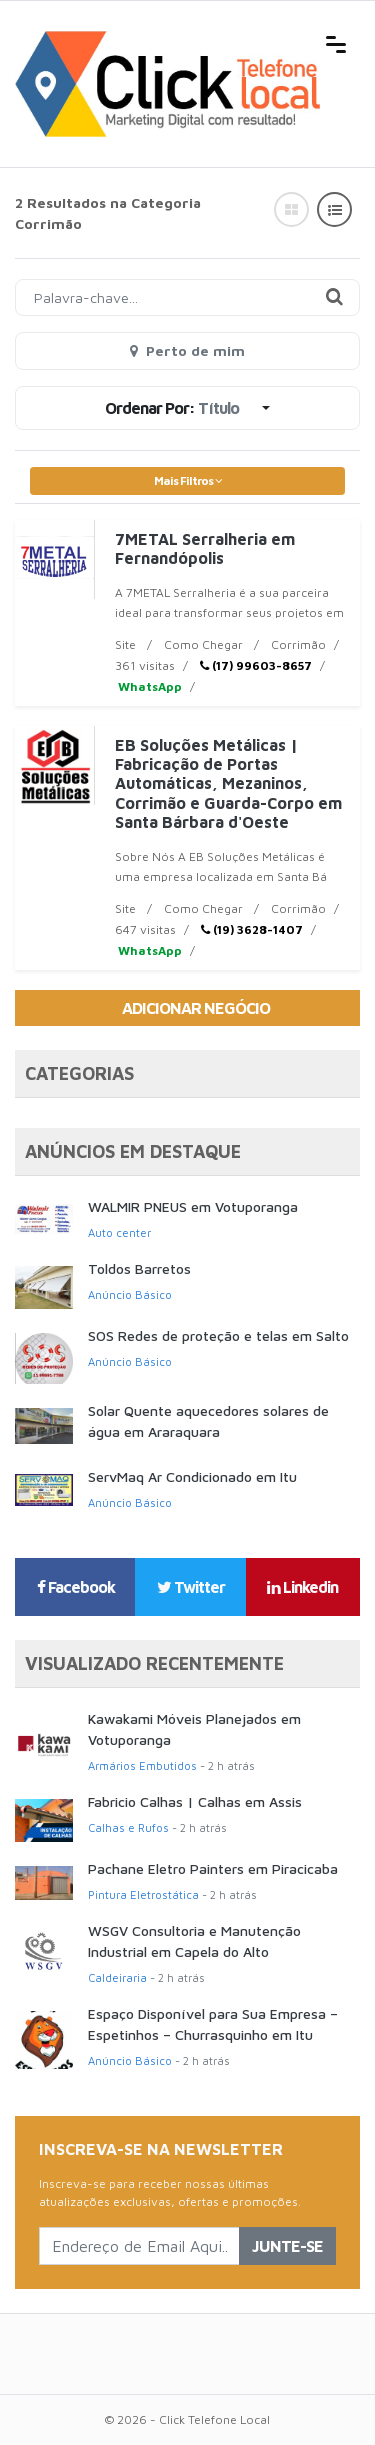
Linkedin (302, 1587)
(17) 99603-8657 (256, 665)
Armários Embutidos (142, 1765)
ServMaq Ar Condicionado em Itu (192, 1476)
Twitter (191, 1587)
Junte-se (287, 2246)
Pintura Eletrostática (143, 1894)
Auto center (119, 1232)
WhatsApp (148, 686)
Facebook (76, 1587)
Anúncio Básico (130, 1294)
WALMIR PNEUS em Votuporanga (193, 1206)
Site (125, 644)
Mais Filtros (188, 480)
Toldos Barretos (139, 1268)
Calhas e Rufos (128, 1827)
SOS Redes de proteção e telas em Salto (218, 1335)
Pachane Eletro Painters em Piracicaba (213, 1868)
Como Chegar (203, 644)
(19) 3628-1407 (252, 929)
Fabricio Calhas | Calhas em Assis (195, 1801)
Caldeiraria (117, 1977)
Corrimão (298, 644)
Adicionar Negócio (196, 1008)
